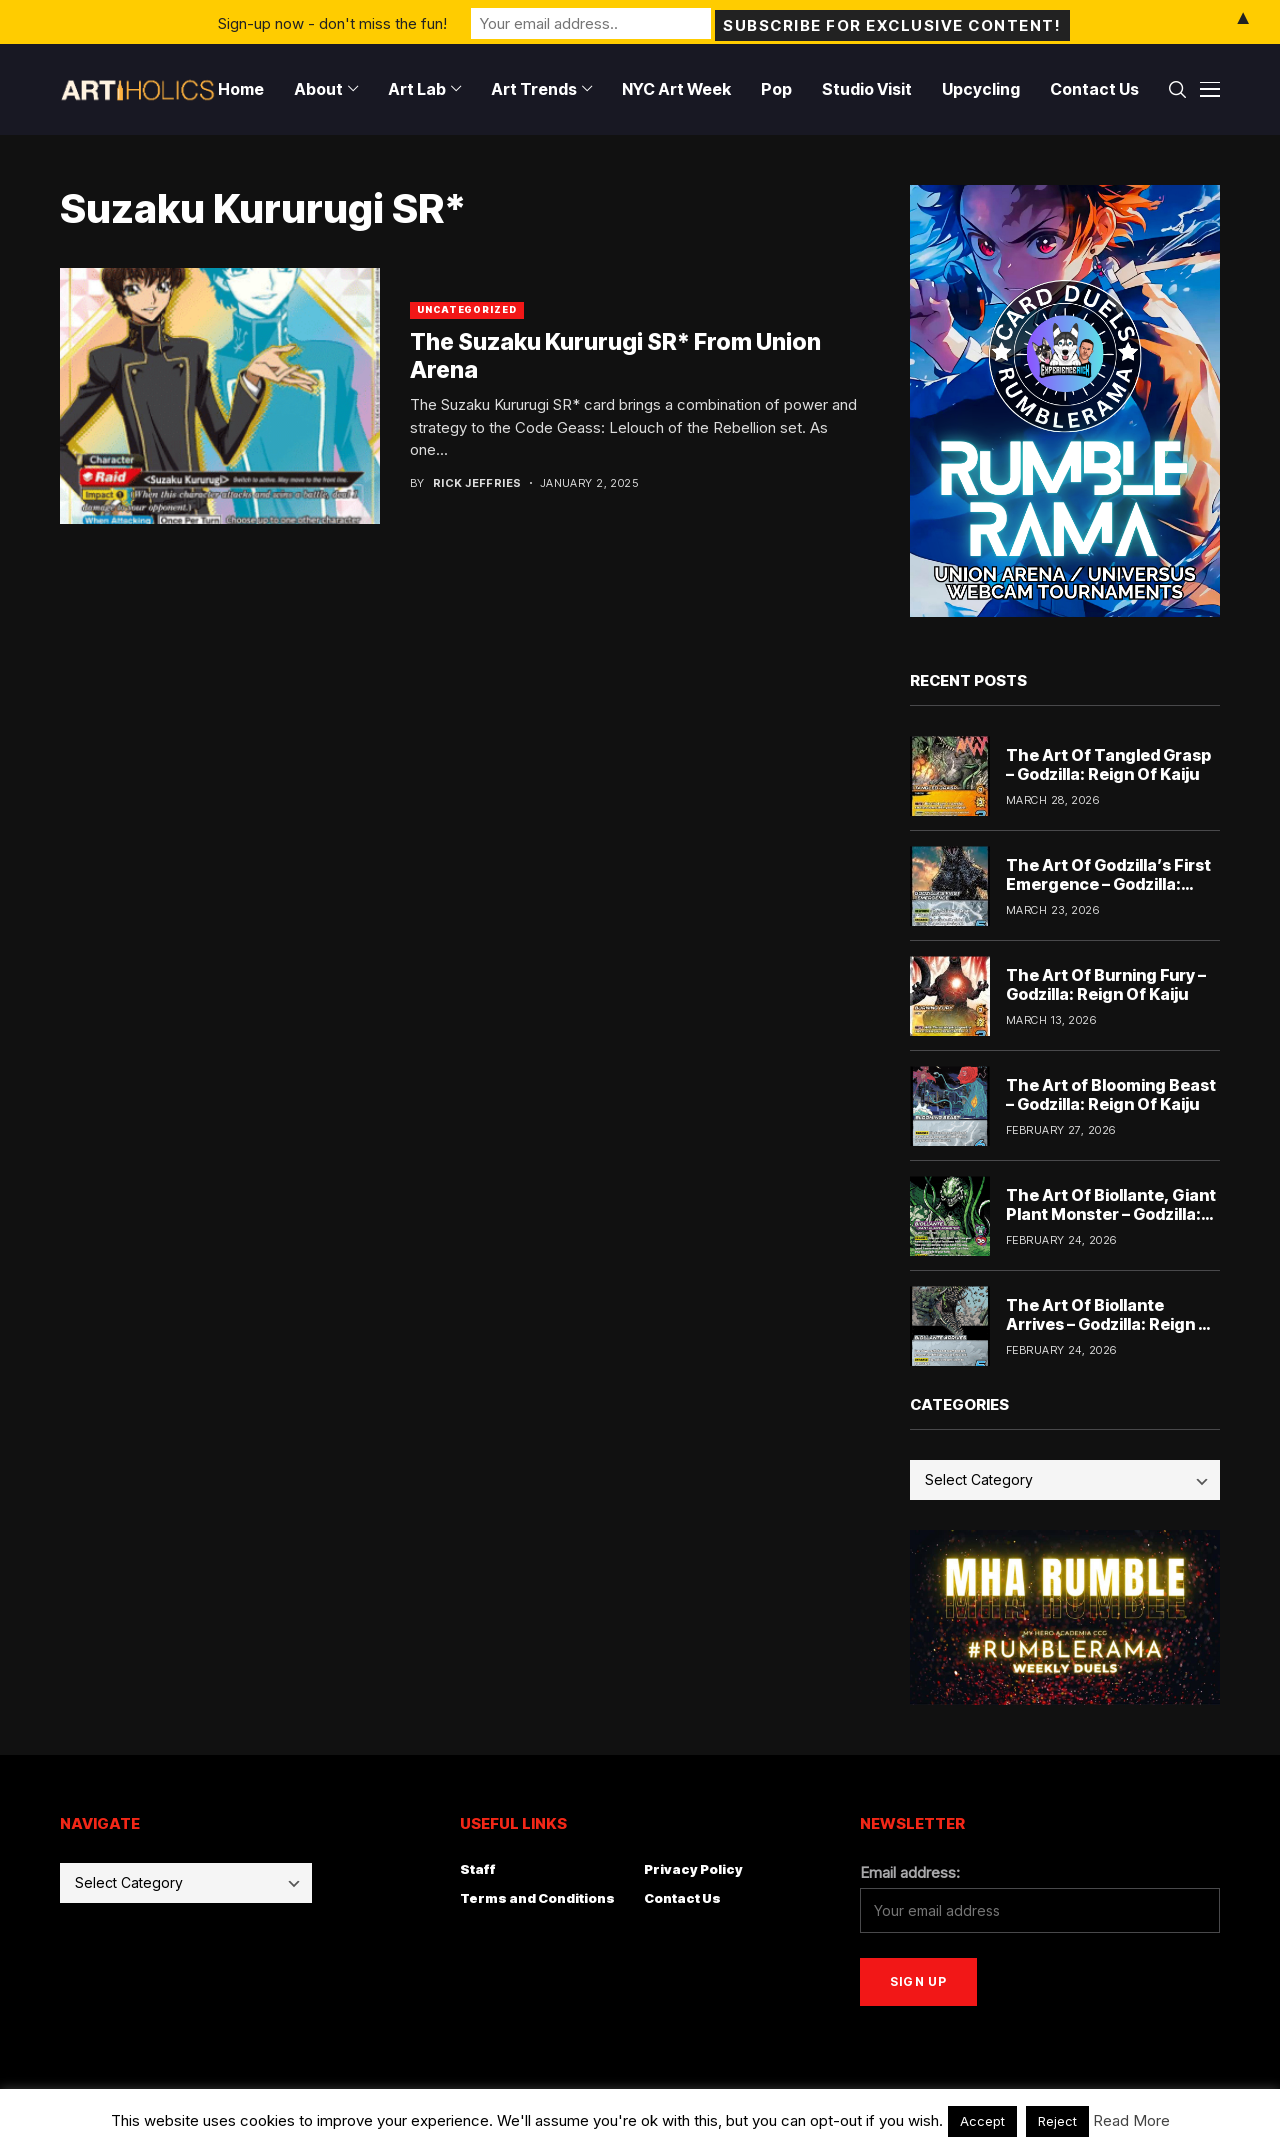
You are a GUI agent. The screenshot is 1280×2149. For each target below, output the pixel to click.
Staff (478, 1869)
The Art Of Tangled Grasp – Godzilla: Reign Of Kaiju (1108, 764)
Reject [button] (1057, 2121)
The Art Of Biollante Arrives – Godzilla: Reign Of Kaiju (1112, 1324)
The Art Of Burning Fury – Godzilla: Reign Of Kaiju (1106, 984)
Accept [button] (982, 2121)
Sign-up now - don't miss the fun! (332, 21)
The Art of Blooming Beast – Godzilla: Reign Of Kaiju (1111, 1094)
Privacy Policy (693, 1869)
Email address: (910, 1872)
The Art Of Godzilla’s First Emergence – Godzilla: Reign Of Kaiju (1108, 884)
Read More (1131, 2120)
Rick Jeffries (477, 483)
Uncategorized (467, 309)
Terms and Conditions (537, 1898)
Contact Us (682, 1898)
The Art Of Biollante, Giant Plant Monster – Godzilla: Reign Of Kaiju (1111, 1214)
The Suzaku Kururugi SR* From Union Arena (615, 356)
